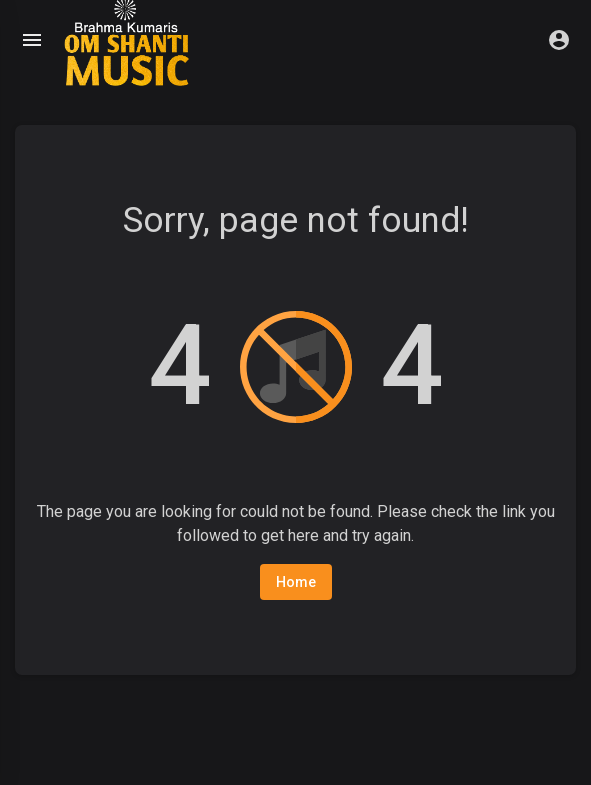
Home (296, 582)
